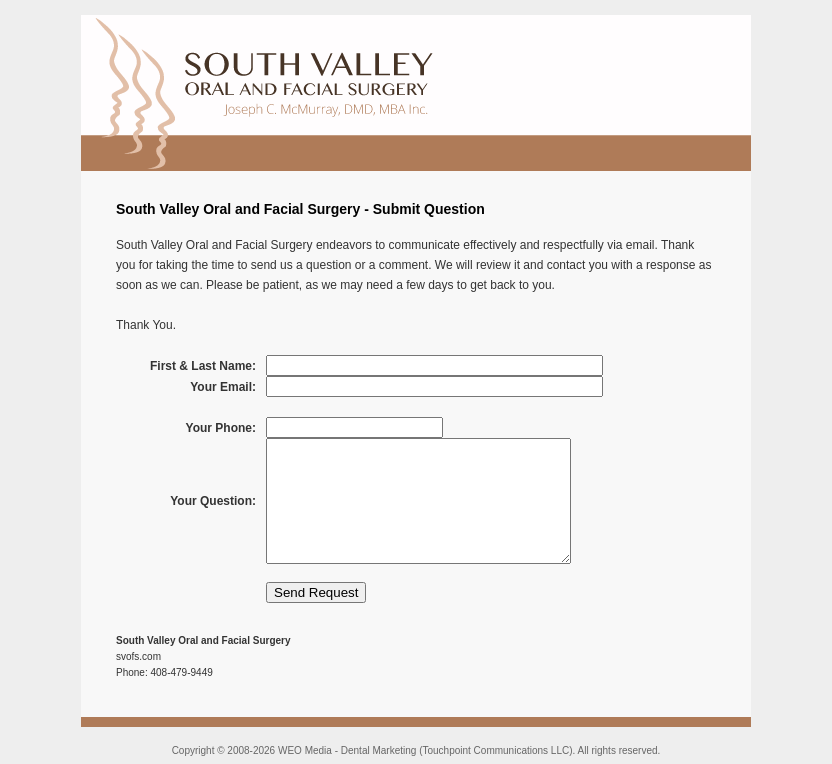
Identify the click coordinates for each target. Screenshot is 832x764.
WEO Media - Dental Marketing (347, 750)
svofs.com (138, 656)
